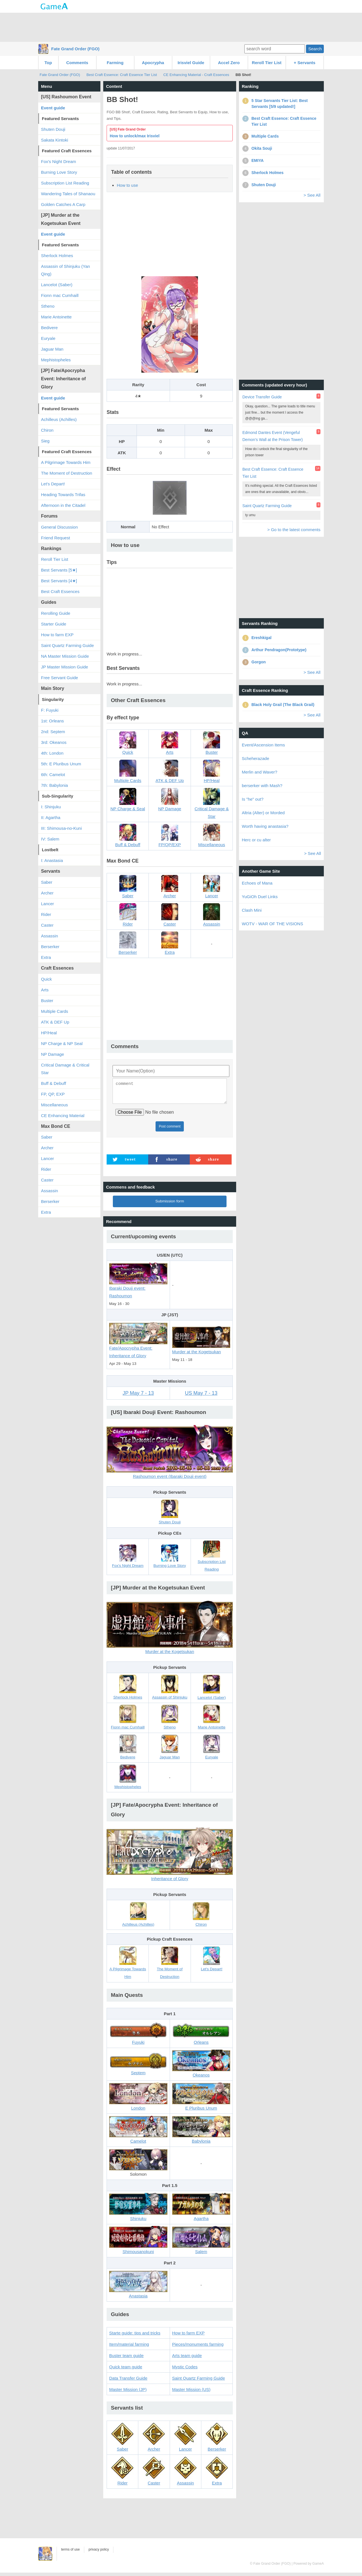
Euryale (48, 338)
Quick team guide (125, 2370)
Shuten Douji (53, 129)
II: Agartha (50, 817)
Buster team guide (126, 2358)
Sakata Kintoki (54, 140)
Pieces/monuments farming (198, 2347)
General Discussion (59, 527)
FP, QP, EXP (53, 1094)
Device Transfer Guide (262, 397)
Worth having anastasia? (265, 826)
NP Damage (52, 1054)
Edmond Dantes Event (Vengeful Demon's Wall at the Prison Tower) (272, 436)
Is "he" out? (253, 799)
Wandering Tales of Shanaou (68, 193)
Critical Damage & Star (212, 806)
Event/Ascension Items (263, 744)
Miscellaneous (54, 1104)
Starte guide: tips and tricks (134, 2336)
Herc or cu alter (256, 839)
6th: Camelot (53, 774)
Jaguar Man (52, 349)
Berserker (50, 946)
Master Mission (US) (191, 2392)
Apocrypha (153, 62)
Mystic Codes (185, 2370)
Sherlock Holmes (57, 255)
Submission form (169, 1204)
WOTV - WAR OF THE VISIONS (272, 923)
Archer (47, 892)
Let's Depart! (53, 483)
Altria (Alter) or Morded (263, 812)
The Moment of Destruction (66, 473)
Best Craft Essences (60, 591)
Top (48, 62)
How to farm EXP (188, 2336)
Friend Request (55, 537)
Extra (46, 957)
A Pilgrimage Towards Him (65, 462)
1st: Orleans (52, 720)
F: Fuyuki (50, 710)
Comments (77, 62)
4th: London (52, 753)
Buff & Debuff (53, 1083)
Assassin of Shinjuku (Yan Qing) (65, 270)
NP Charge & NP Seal (62, 1043)
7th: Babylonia (54, 785)
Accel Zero (229, 62)
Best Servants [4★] (59, 580)
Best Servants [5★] (59, 570)
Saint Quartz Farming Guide (198, 2381)
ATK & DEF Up (55, 1022)
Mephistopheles (56, 359)
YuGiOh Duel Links (260, 896)
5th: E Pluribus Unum (61, 763)
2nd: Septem (53, 731)
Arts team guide (187, 2358)
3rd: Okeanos (53, 742)
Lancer (47, 903)
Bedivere (49, 327)
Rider (46, 914)
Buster (47, 1000)
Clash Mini (252, 910)
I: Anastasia (52, 860)
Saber (46, 882)
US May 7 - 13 (201, 1396)
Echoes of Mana (257, 883)
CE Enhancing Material (62, 1115)
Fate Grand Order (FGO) (75, 48)
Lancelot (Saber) (56, 284)
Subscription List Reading (65, 183)
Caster (47, 925)
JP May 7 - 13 (138, 1396)
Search (315, 48)
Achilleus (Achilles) (59, 419)
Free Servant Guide (59, 677)
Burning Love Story (59, 172)
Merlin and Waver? (259, 772)
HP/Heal (49, 1032)
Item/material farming (129, 2347)
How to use (127, 185)
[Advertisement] (181, 27)
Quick (46, 979)
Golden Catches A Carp (63, 204)
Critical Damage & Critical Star (65, 1069)
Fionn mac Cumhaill (60, 295)
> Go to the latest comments (293, 529)
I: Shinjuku (51, 806)
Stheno (48, 306)
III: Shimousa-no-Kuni (61, 828)
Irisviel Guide (191, 62)
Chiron (47, 430)
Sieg (45, 440)
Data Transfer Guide (128, 2381)
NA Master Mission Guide (65, 656)
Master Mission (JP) (128, 2392)
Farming (115, 62)
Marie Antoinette (56, 316)
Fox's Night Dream (58, 161)
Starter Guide (53, 624)
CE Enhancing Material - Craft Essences (196, 75)
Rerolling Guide (55, 613)
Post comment (170, 1130)
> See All (311, 195)
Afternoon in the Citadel (63, 505)
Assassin (49, 935)
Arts (45, 989)
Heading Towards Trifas (63, 494)
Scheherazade (255, 758)
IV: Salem (50, 839)
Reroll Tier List (267, 62)
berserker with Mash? (262, 785)
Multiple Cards (54, 1011)
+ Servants (304, 62)
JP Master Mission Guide (64, 666)
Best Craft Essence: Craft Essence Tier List (122, 75)
